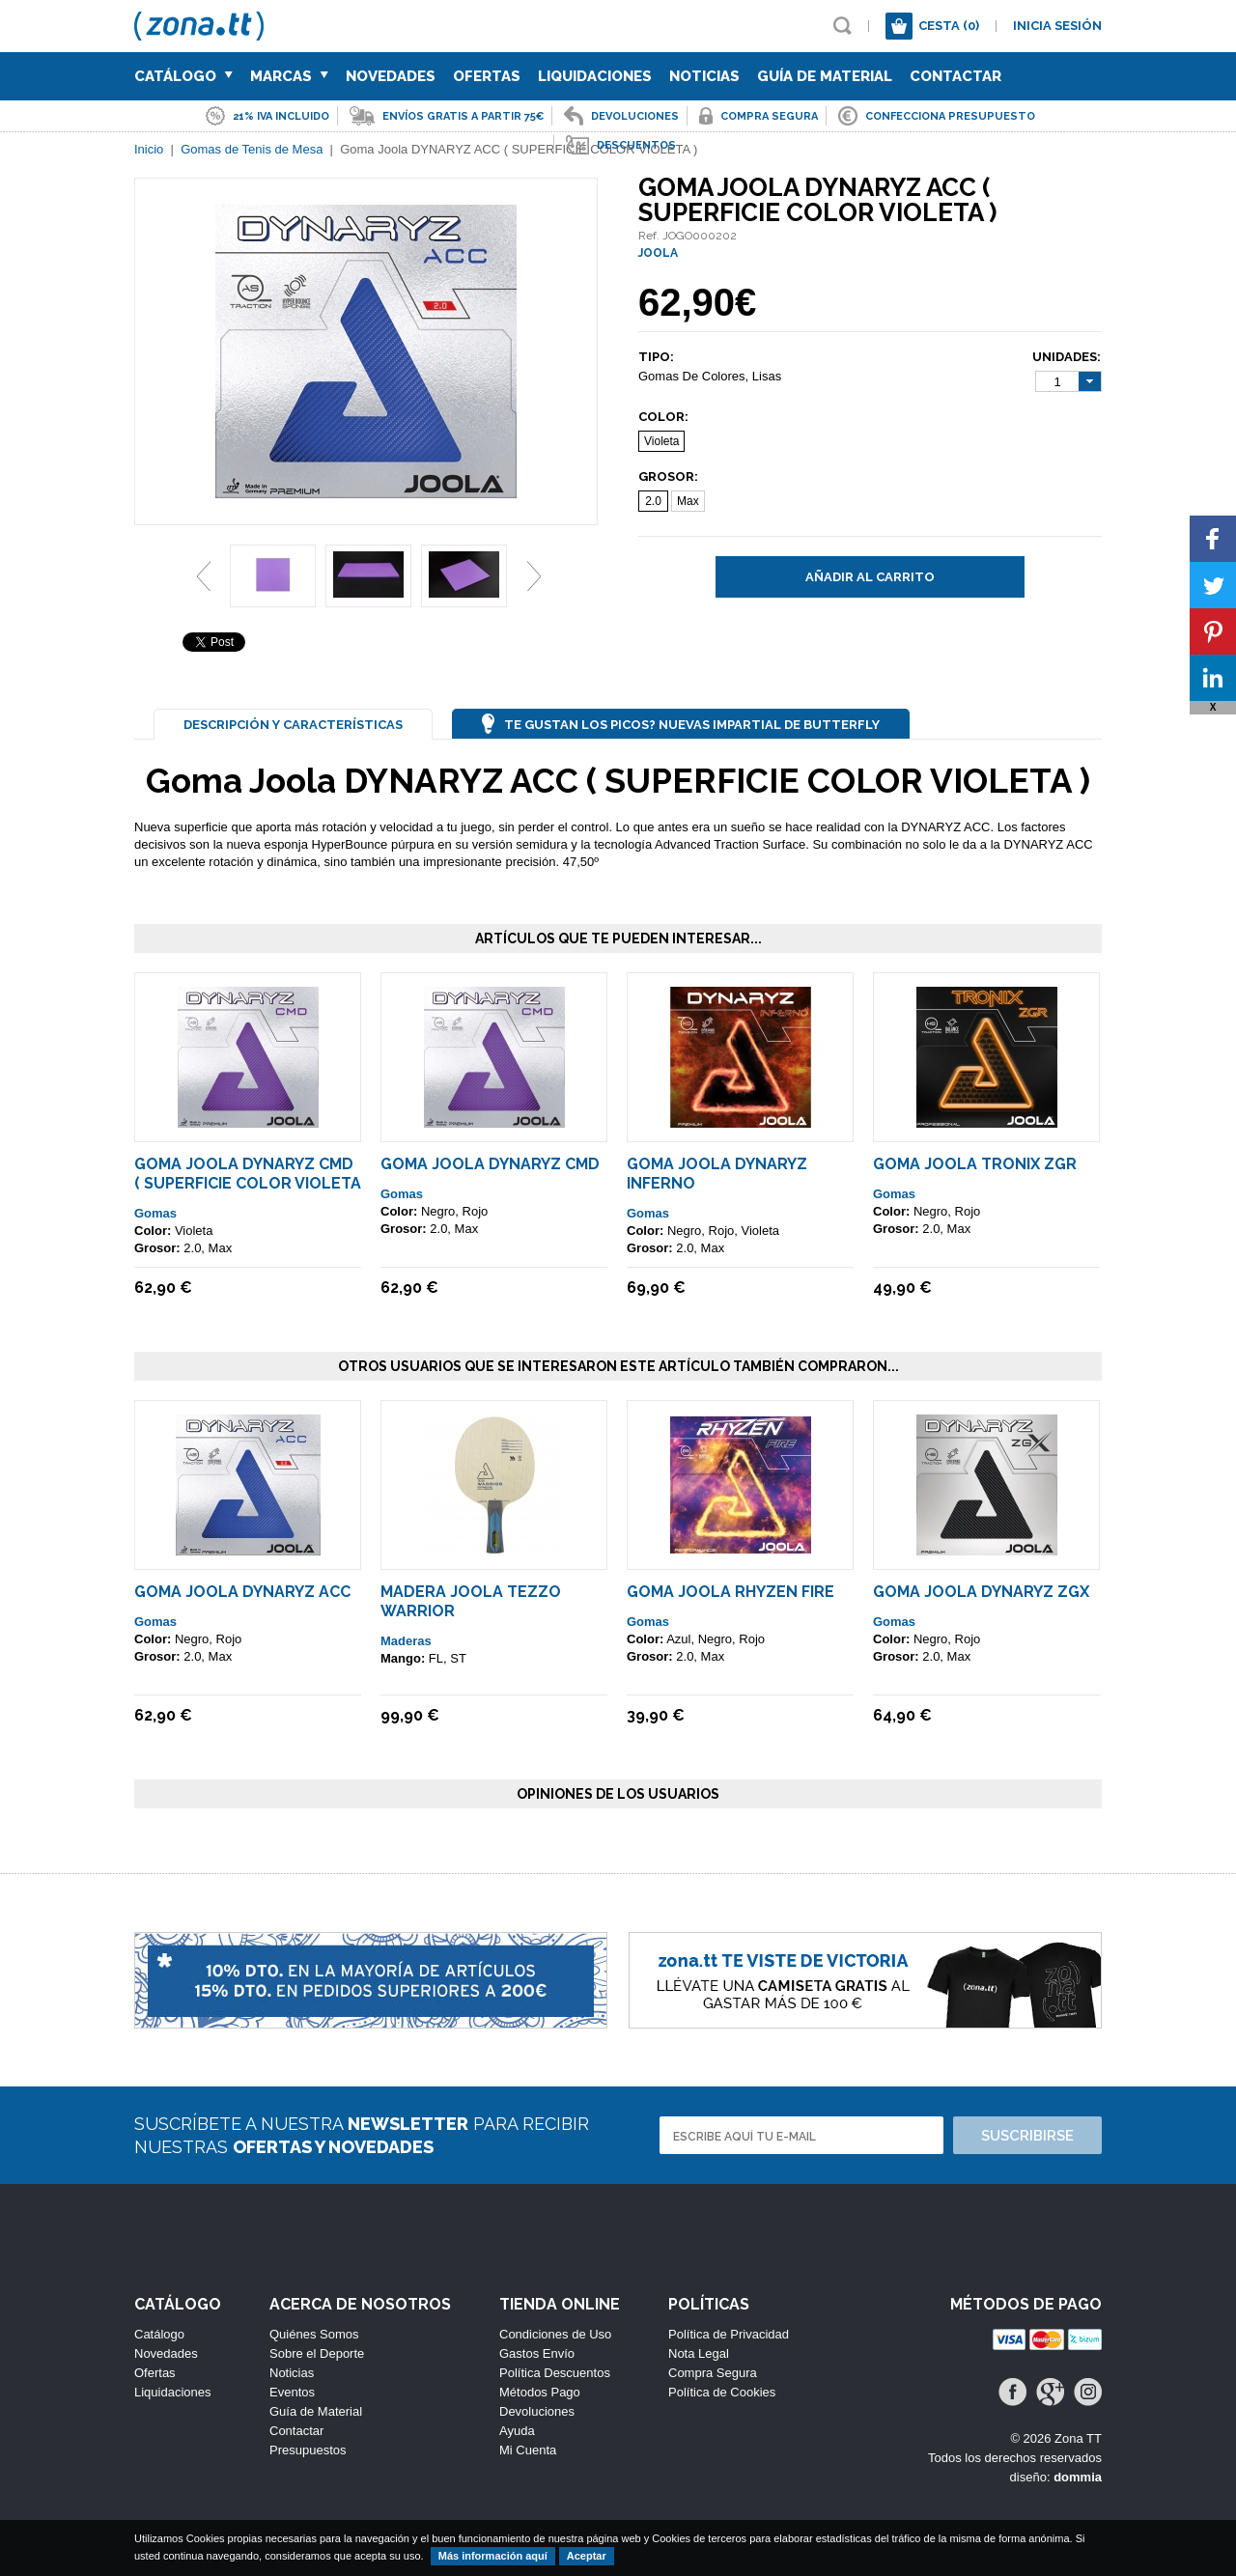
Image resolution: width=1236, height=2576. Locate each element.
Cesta (948, 25)
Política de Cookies (721, 2392)
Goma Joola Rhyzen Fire (730, 1591)
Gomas (155, 1213)
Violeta (661, 441)
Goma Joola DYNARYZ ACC (242, 1591)
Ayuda (517, 2430)
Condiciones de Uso (555, 2334)
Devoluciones (537, 2411)
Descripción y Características (293, 724)
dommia (1077, 2477)
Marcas (289, 76)
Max (688, 501)
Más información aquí (493, 2556)
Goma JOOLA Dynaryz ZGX (981, 1591)
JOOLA (658, 253)
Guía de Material (824, 76)
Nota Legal (698, 2353)
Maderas (406, 1641)
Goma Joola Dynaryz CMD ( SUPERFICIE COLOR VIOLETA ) (247, 1183)
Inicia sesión (1057, 25)
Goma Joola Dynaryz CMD (490, 1164)
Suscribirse (1027, 2135)
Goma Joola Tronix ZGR (975, 1164)
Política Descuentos (554, 2373)
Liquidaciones (595, 76)
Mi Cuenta (527, 2450)
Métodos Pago (539, 2392)
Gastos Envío (537, 2353)
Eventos (292, 2392)
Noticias (704, 76)
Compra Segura (712, 2373)
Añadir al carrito (870, 577)
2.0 (653, 501)
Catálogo (183, 76)
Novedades (390, 76)
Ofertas (486, 76)
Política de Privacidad (728, 2334)
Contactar (955, 76)
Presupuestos (308, 2450)
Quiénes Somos (314, 2334)
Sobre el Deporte (316, 2353)
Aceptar (586, 2556)
